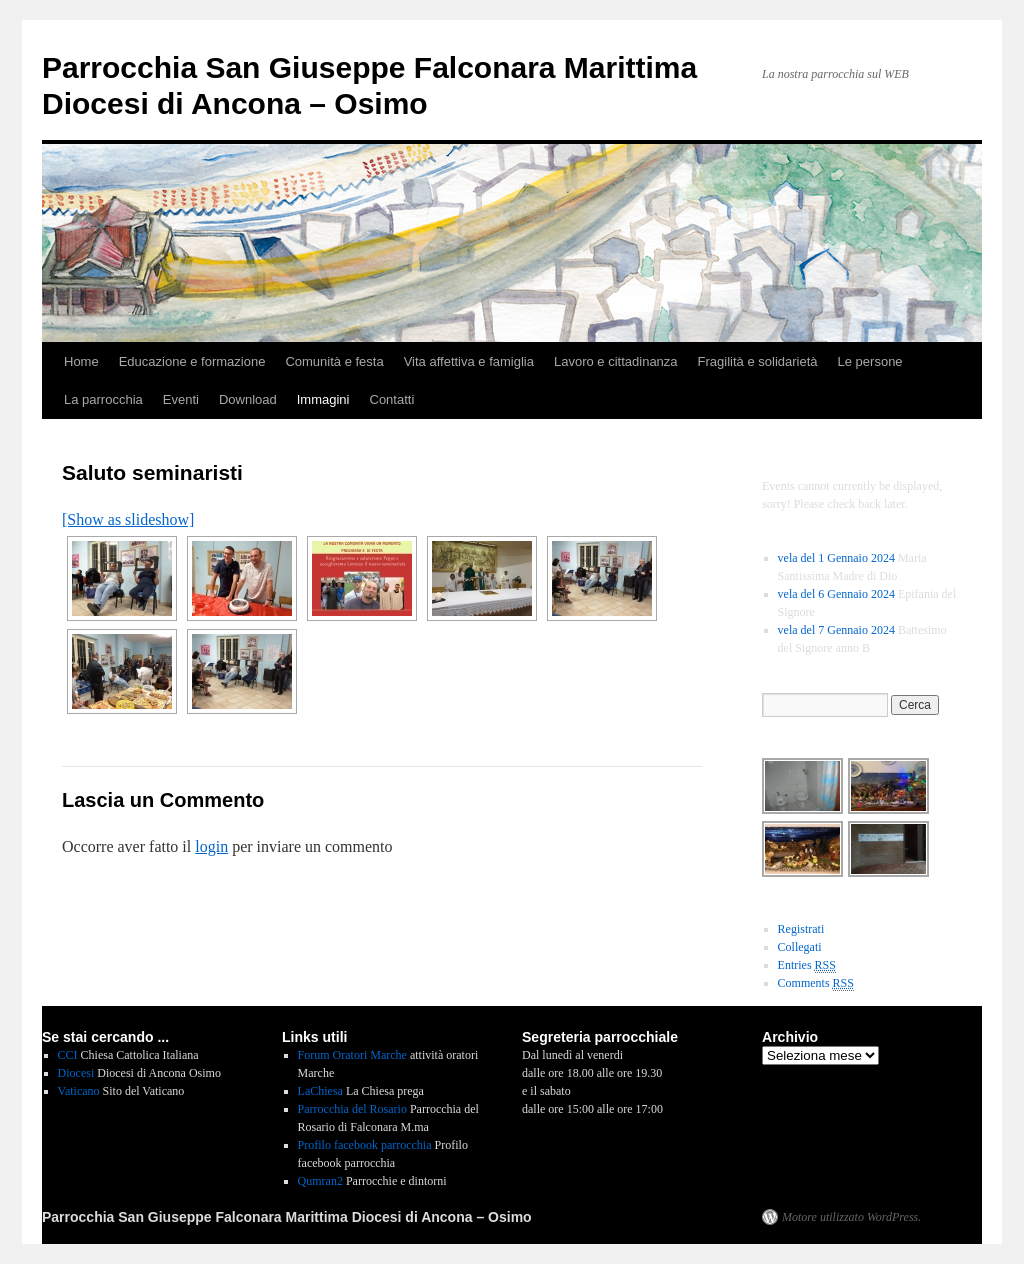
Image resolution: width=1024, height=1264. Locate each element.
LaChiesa (320, 1091)
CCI (68, 1055)
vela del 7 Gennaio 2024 (836, 630)
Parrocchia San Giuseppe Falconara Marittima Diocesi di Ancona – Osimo (287, 1217)
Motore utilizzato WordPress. (851, 1217)
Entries (807, 965)
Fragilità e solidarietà (758, 361)
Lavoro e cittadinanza (616, 361)
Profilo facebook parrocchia (365, 1145)
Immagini (323, 399)
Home (81, 361)
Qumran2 (320, 1181)
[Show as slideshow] (128, 519)
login (211, 846)
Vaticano (79, 1091)
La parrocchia (103, 399)
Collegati (800, 947)
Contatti (392, 399)
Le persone (870, 361)
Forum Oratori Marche (352, 1055)
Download (248, 399)
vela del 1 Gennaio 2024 (836, 558)
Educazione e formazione (192, 361)
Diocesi (76, 1073)
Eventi (181, 399)
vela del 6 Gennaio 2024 (836, 594)
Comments (816, 983)
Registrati (801, 929)
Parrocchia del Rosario (352, 1109)
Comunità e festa (334, 361)
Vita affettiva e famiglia (469, 361)
